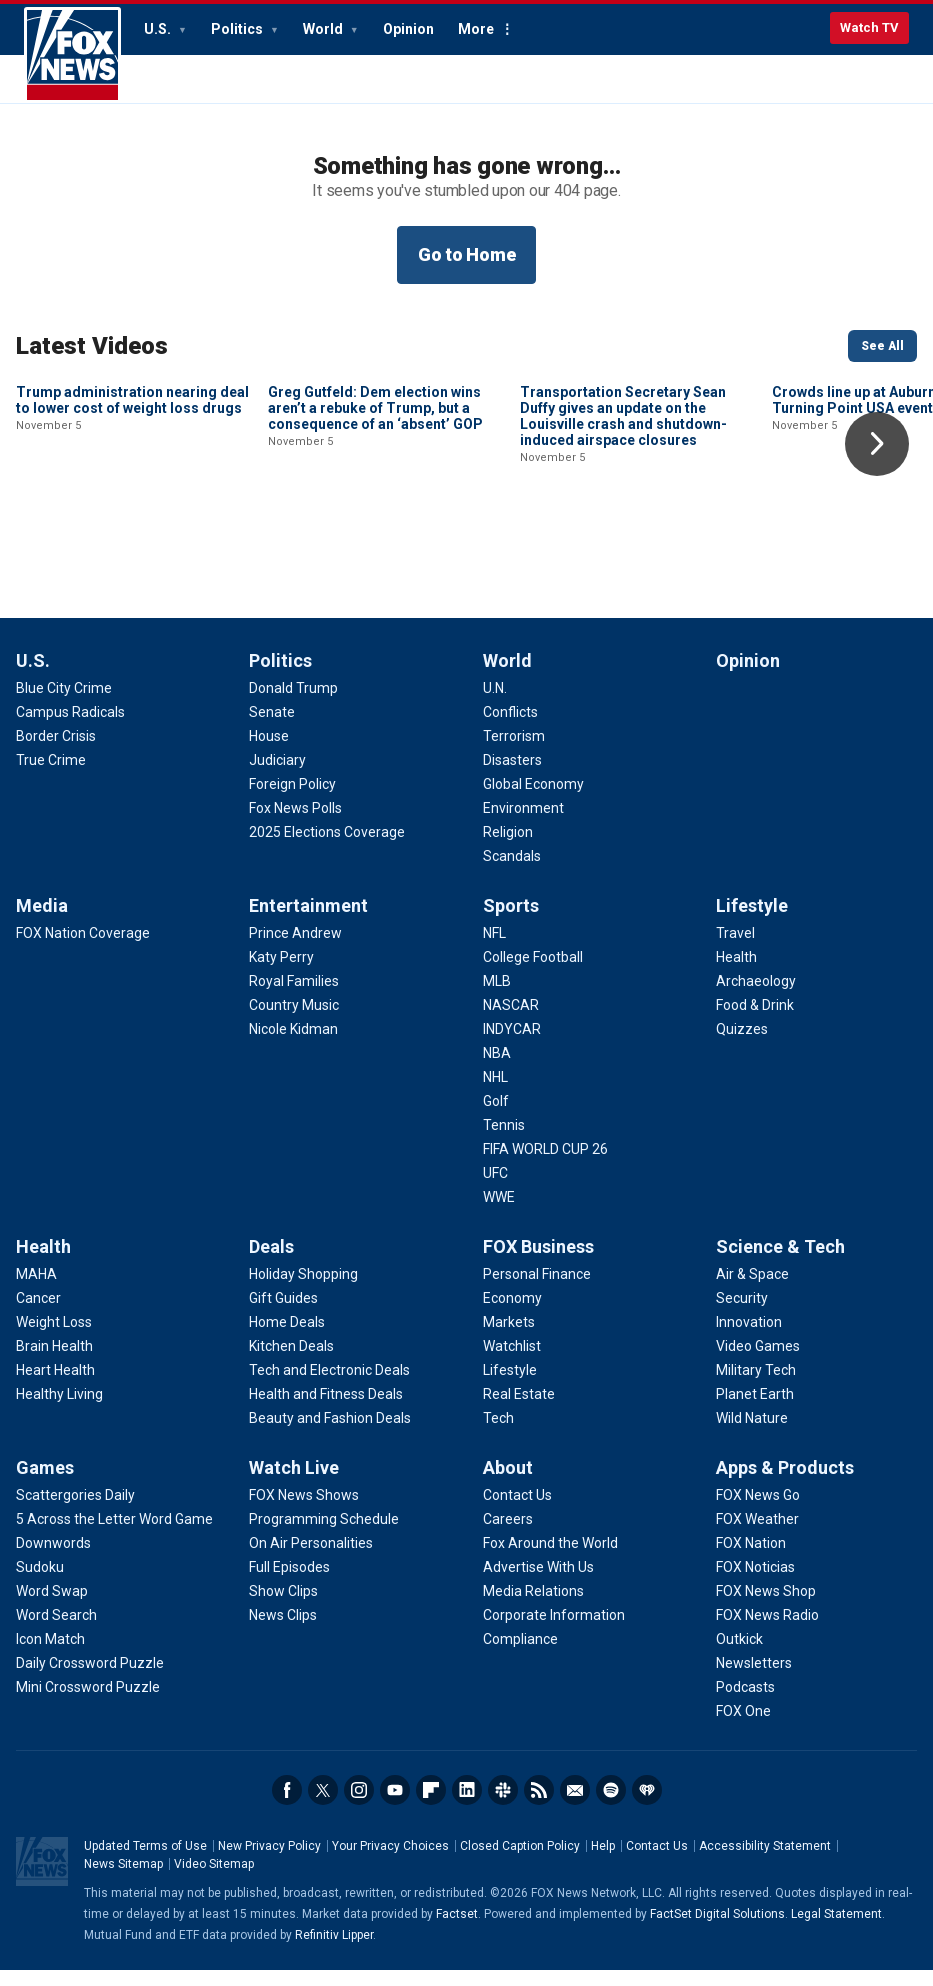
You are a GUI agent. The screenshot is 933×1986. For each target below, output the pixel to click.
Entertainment (308, 921)
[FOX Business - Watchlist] (512, 1362)
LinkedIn (467, 1806)
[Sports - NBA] (497, 1069)
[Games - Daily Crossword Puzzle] (90, 1679)
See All (882, 346)
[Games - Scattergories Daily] (75, 1511)
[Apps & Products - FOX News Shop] (766, 1607)
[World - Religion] (508, 848)
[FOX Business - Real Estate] (519, 1410)
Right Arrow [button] (877, 444)
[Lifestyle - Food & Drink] (755, 1021)
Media (42, 921)
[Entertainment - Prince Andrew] (295, 949)
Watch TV (869, 27)
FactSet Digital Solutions (717, 1930)
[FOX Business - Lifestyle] (510, 1386)
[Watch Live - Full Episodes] (289, 1583)
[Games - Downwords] (53, 1559)
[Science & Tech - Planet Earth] (755, 1410)
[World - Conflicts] (510, 728)
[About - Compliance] (520, 1655)
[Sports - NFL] (494, 949)
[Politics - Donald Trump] (293, 704)
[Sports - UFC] (495, 1189)
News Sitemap (123, 1880)
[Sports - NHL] (495, 1093)
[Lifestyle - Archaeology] (756, 997)
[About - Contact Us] (517, 1511)
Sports (511, 921)
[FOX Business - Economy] (512, 1314)
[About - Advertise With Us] (538, 1583)
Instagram (359, 1806)
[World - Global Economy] (533, 800)
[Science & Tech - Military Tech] (756, 1386)
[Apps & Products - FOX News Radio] (767, 1631)
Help (603, 1862)
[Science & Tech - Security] (742, 1314)
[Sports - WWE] (499, 1213)
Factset (457, 1930)
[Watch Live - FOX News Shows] (304, 1511)
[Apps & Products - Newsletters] (754, 1679)
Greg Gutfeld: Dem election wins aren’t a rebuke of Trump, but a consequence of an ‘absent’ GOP (375, 543)
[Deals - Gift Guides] (283, 1314)
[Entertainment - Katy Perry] (281, 973)
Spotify (611, 1806)
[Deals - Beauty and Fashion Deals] (330, 1434)
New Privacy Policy (269, 1862)
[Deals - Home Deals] (287, 1338)
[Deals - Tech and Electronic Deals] (329, 1386)
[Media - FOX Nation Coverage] (83, 949)
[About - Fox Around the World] (550, 1559)
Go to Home (467, 254)
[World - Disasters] (512, 776)
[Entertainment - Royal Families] (294, 997)
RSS (539, 1806)
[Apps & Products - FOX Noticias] (755, 1583)
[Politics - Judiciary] (277, 776)
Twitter (323, 1806)
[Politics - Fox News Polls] (295, 824)
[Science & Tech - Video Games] (758, 1362)
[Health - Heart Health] (55, 1386)
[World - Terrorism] (514, 752)
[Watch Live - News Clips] (283, 1631)
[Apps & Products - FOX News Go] (758, 1511)
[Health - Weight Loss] (54, 1338)
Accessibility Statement (765, 1862)
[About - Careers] (508, 1535)
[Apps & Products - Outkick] (739, 1655)
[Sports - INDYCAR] (512, 1045)
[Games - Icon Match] (50, 1655)
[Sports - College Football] (533, 973)
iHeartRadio (647, 1806)
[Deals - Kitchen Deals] (291, 1362)
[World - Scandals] (512, 872)
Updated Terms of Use (145, 1862)
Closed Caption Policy (520, 1862)
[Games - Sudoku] (40, 1583)
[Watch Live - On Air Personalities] (311, 1559)
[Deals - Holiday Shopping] (303, 1290)
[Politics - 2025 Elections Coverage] (327, 848)
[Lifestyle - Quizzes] (742, 1045)
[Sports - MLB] (497, 997)
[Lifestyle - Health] (736, 973)
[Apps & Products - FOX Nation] (751, 1559)
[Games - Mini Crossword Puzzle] (88, 1703)
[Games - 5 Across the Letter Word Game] (114, 1535)
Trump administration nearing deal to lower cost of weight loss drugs (132, 535)
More (476, 29)
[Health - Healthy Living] (59, 1410)
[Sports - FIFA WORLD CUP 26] (545, 1165)
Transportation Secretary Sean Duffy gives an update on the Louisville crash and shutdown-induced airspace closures (623, 551)
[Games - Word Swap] (52, 1607)
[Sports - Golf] (496, 1117)
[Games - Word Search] (56, 1631)
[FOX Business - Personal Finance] (537, 1290)
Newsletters (575, 1806)
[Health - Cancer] (38, 1314)
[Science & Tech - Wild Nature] (752, 1434)
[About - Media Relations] (533, 1607)
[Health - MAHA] (36, 1290)
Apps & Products (785, 1483)
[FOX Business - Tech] (498, 1434)
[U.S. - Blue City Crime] (64, 704)
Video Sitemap (214, 1880)
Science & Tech (780, 1262)
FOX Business (538, 1262)
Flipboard (431, 1806)
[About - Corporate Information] (554, 1631)
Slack (503, 1806)
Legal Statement (836, 1930)
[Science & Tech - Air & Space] (752, 1290)
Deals (271, 1262)
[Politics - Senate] (272, 728)
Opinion (408, 29)
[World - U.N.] (495, 704)
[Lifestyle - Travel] (735, 949)
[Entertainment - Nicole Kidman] (293, 1045)
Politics (238, 29)
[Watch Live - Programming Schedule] (324, 1535)
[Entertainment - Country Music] (294, 1021)
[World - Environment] (523, 824)
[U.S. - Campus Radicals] (70, 728)
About (508, 1483)
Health (43, 1262)
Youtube (395, 1806)
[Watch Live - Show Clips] (283, 1607)
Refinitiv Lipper (334, 1951)
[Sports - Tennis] (504, 1141)
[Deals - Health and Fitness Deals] (326, 1410)
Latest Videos (92, 346)
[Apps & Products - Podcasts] (745, 1703)
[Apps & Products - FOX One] (743, 1727)
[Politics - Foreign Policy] (292, 800)
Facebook (287, 1806)
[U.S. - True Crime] (51, 776)
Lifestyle (752, 921)
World (324, 29)
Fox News (72, 55)
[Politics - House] (269, 752)
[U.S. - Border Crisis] (56, 752)
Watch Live (294, 1483)
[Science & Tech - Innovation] (749, 1338)
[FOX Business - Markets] (509, 1338)
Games (45, 1483)
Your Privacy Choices (390, 1862)
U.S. (159, 29)
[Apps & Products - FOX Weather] (757, 1535)
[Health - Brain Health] (54, 1362)
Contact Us (657, 1862)
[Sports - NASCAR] (511, 1021)
